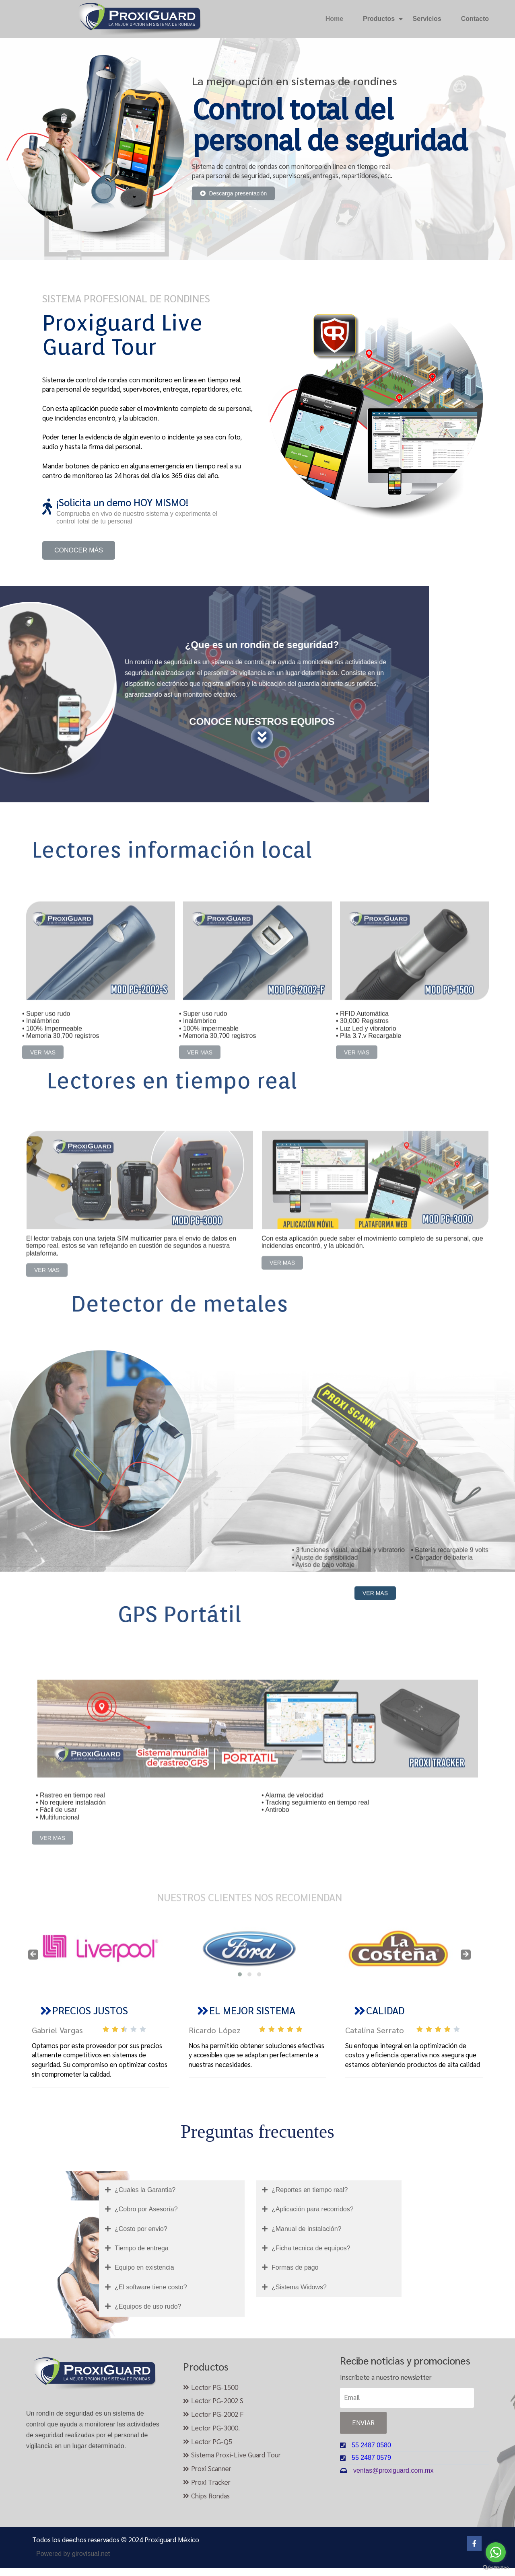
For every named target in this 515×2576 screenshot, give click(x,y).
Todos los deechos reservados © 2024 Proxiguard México (115, 2539)
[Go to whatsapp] (496, 2552)
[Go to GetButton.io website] (496, 2567)
